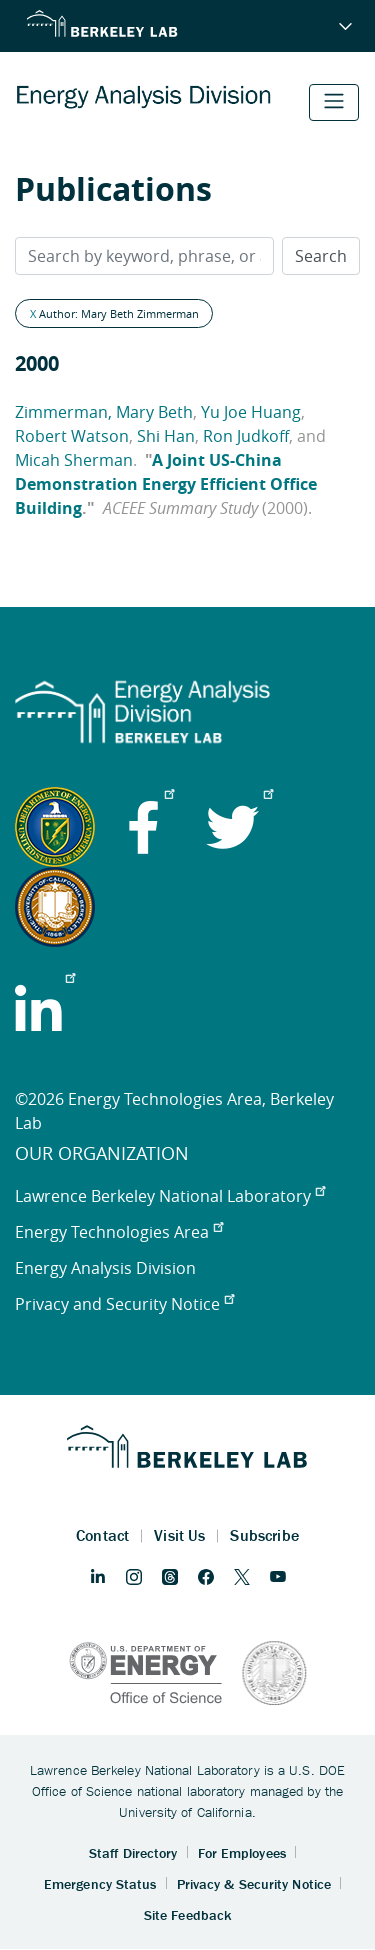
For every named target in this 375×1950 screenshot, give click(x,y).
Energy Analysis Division (105, 1268)
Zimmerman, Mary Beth (104, 412)
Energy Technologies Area (119, 1232)
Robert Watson (72, 436)
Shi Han (166, 436)
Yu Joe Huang (251, 412)
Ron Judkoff (246, 436)
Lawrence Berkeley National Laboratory (170, 1196)
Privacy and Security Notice (124, 1304)
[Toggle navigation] (334, 102)
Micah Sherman (74, 460)
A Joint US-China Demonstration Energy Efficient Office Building (166, 484)
